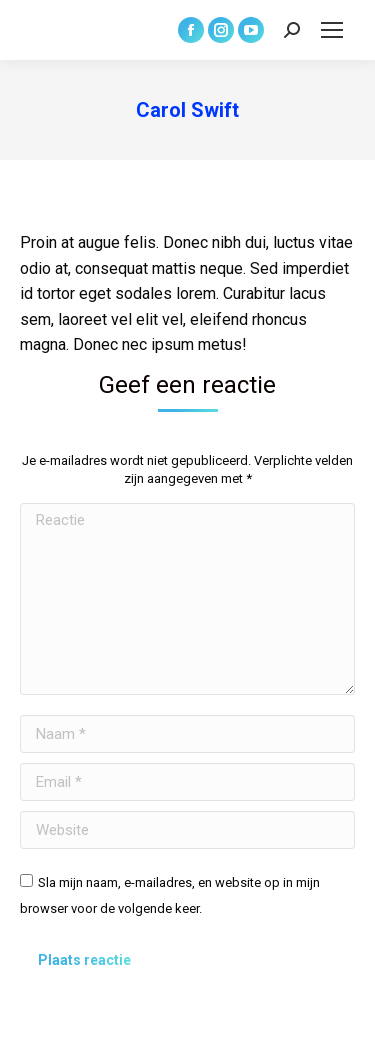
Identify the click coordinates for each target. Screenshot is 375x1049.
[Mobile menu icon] (332, 30)
